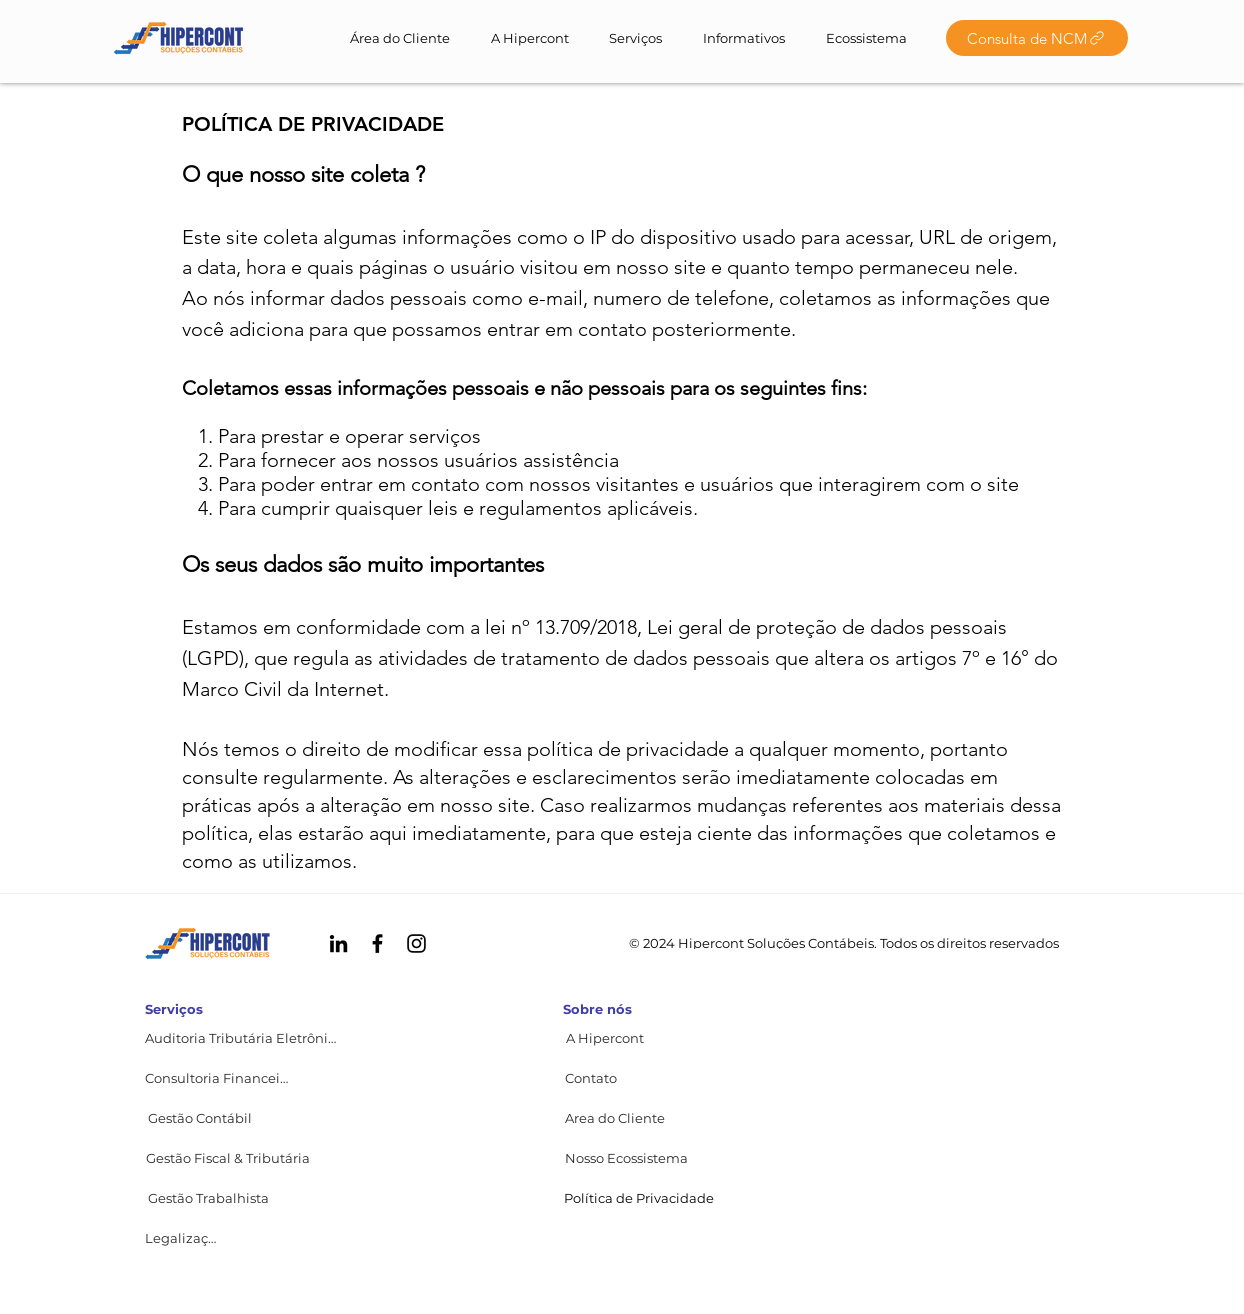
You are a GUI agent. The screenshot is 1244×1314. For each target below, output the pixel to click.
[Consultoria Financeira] (218, 1078)
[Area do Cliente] (614, 1118)
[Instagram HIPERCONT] (416, 943)
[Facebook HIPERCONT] (377, 943)
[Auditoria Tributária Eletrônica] (243, 1038)
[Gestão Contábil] (199, 1118)
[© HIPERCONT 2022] (179, 38)
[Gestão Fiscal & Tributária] (228, 1158)
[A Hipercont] (604, 1038)
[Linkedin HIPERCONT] (338, 943)
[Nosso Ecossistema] (626, 1158)
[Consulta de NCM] (1037, 38)
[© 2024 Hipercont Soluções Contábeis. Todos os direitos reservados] (844, 942)
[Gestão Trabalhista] (208, 1198)
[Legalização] (183, 1238)
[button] (591, 1078)
